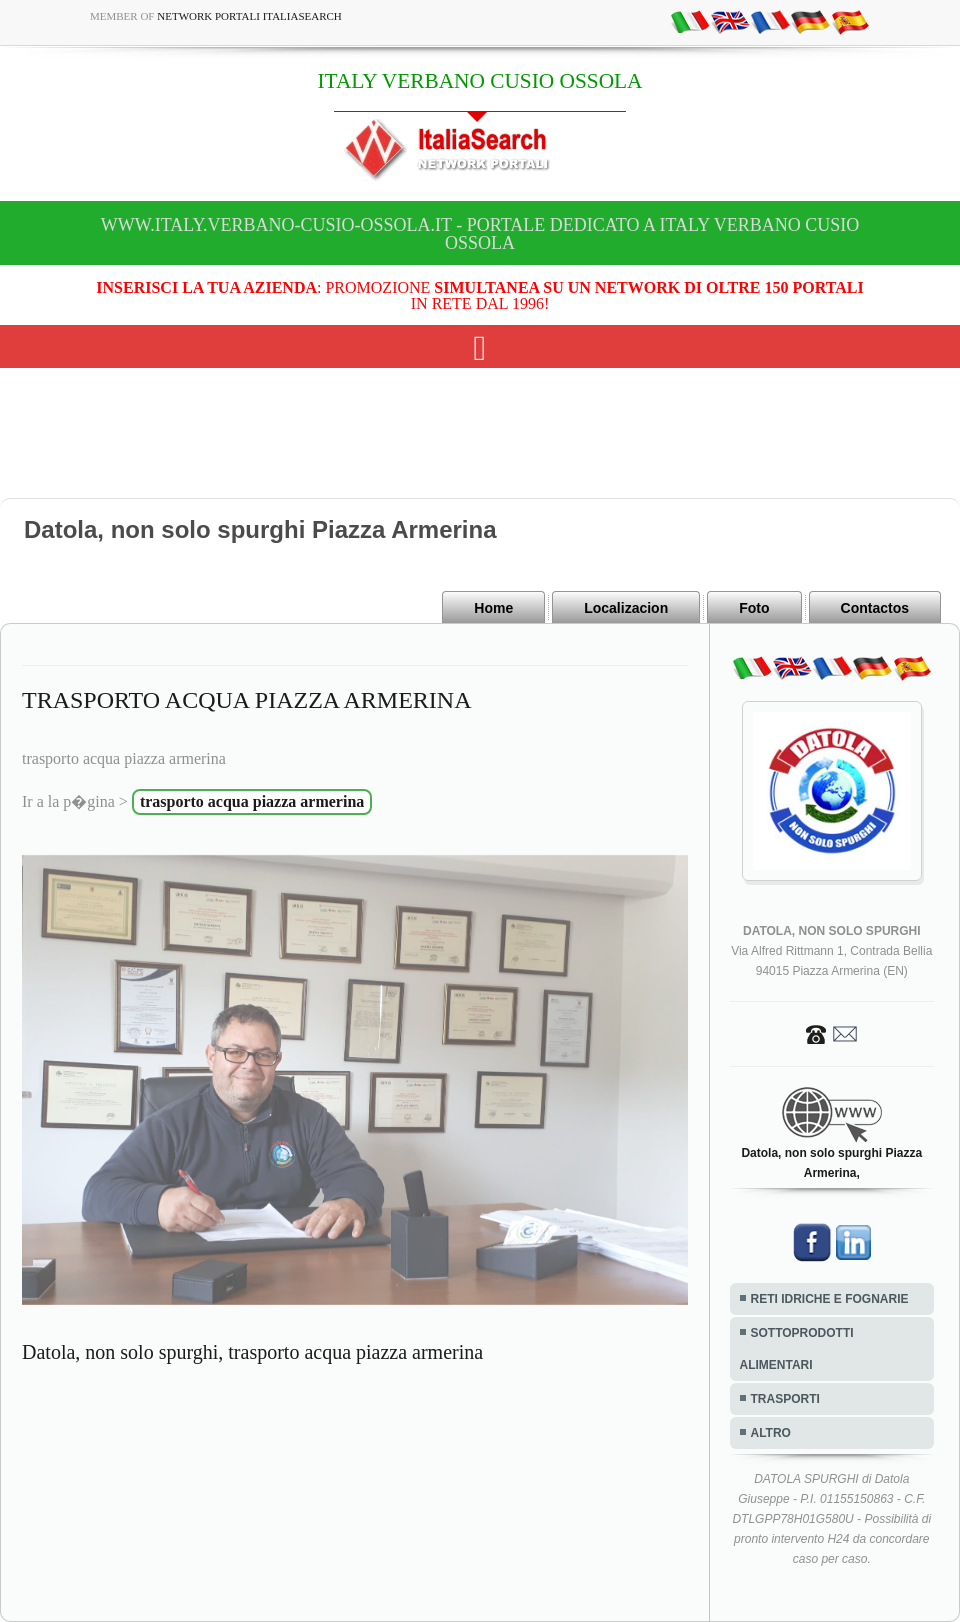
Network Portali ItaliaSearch (249, 16)
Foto (754, 608)
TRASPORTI (785, 1399)
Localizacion (626, 608)
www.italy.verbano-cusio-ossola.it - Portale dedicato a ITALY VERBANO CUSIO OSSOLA (480, 234)
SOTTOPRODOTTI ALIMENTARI (797, 1349)
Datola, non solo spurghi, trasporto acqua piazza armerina (252, 1352)
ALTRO (771, 1433)
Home (493, 608)
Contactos (875, 608)
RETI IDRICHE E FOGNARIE (830, 1299)
